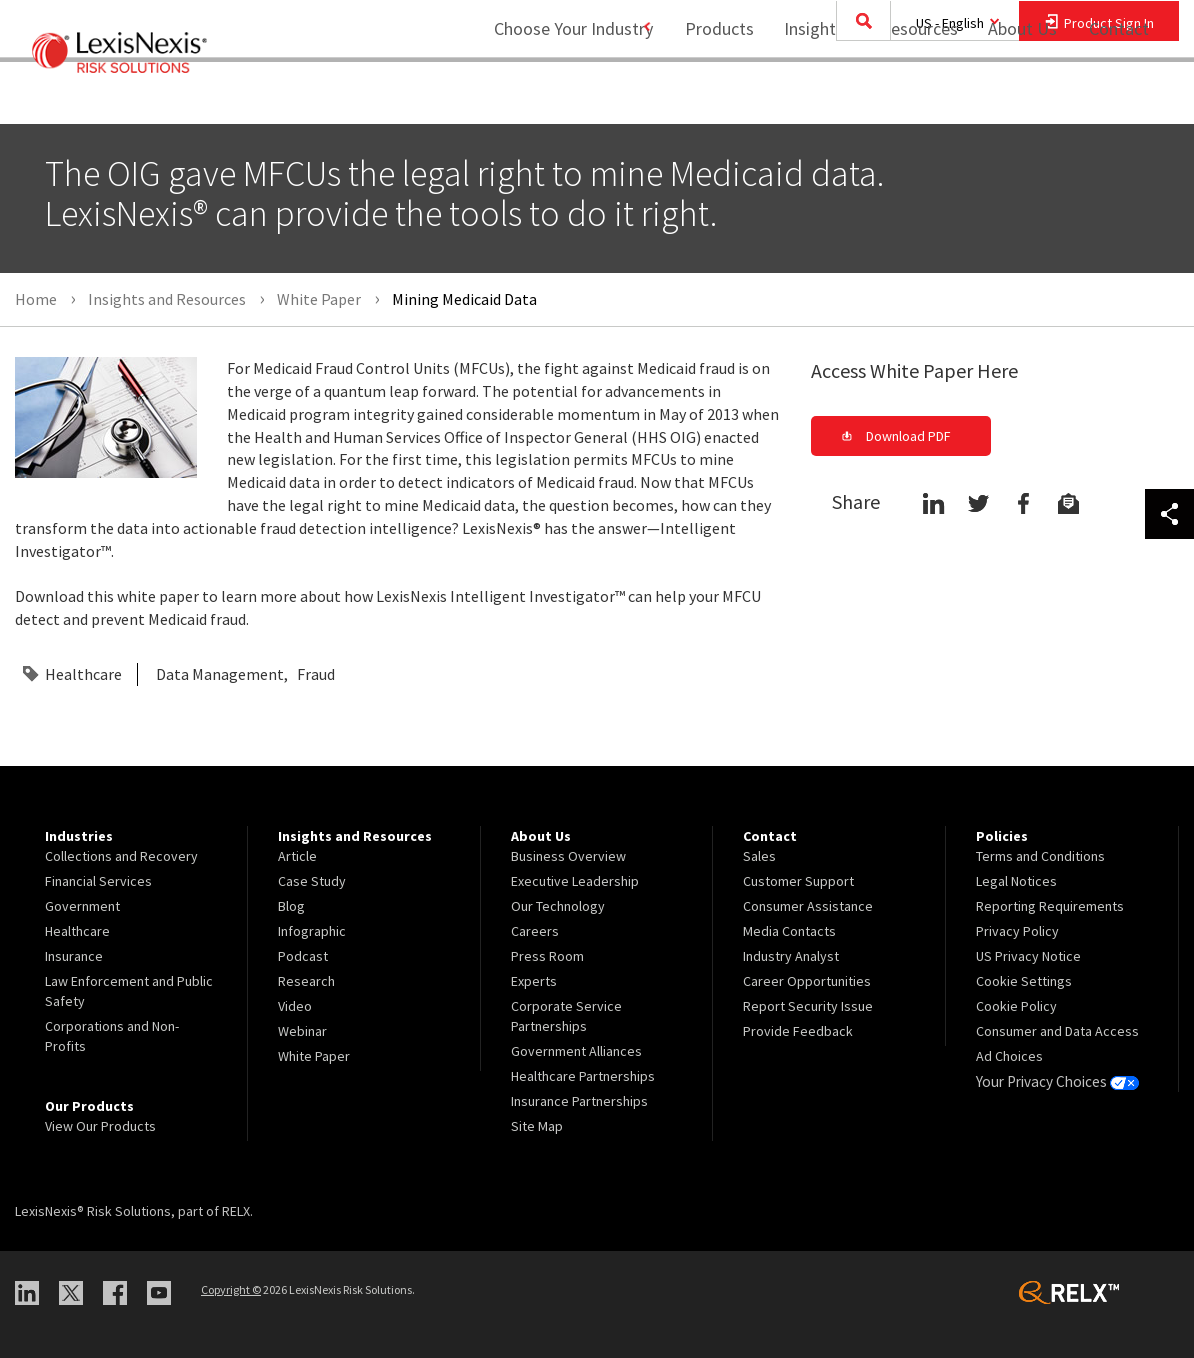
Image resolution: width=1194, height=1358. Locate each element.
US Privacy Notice (1028, 956)
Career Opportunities (807, 981)
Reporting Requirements (1050, 906)
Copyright (231, 1289)
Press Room (547, 956)
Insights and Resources (858, 95)
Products (706, 95)
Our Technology (558, 906)
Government (82, 906)
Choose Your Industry (547, 95)
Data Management (220, 674)
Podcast (303, 956)
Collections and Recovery (121, 856)
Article (297, 856)
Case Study (312, 881)
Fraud (316, 674)
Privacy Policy (1017, 931)
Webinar (302, 1031)
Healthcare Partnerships (583, 1076)
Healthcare (83, 674)
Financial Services (98, 881)
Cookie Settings (1024, 981)
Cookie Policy (1016, 1006)
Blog (291, 906)
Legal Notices (1016, 881)
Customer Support (798, 881)
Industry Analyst (791, 956)
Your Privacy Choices (1054, 1081)
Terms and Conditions (1040, 856)
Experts (534, 981)
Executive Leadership (575, 881)
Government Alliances (576, 1051)
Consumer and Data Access (1057, 1031)
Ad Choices (1009, 1056)
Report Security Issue (808, 1006)
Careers (535, 931)
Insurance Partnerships (579, 1101)
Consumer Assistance (808, 906)
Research (306, 981)
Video (295, 1006)
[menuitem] (706, 96)
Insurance (74, 956)
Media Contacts (789, 931)
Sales (759, 856)
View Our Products (100, 1126)
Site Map (537, 1126)
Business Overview (568, 856)
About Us (1009, 95)
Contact (1119, 95)
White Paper (314, 1056)
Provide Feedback (798, 1031)
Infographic (312, 931)
